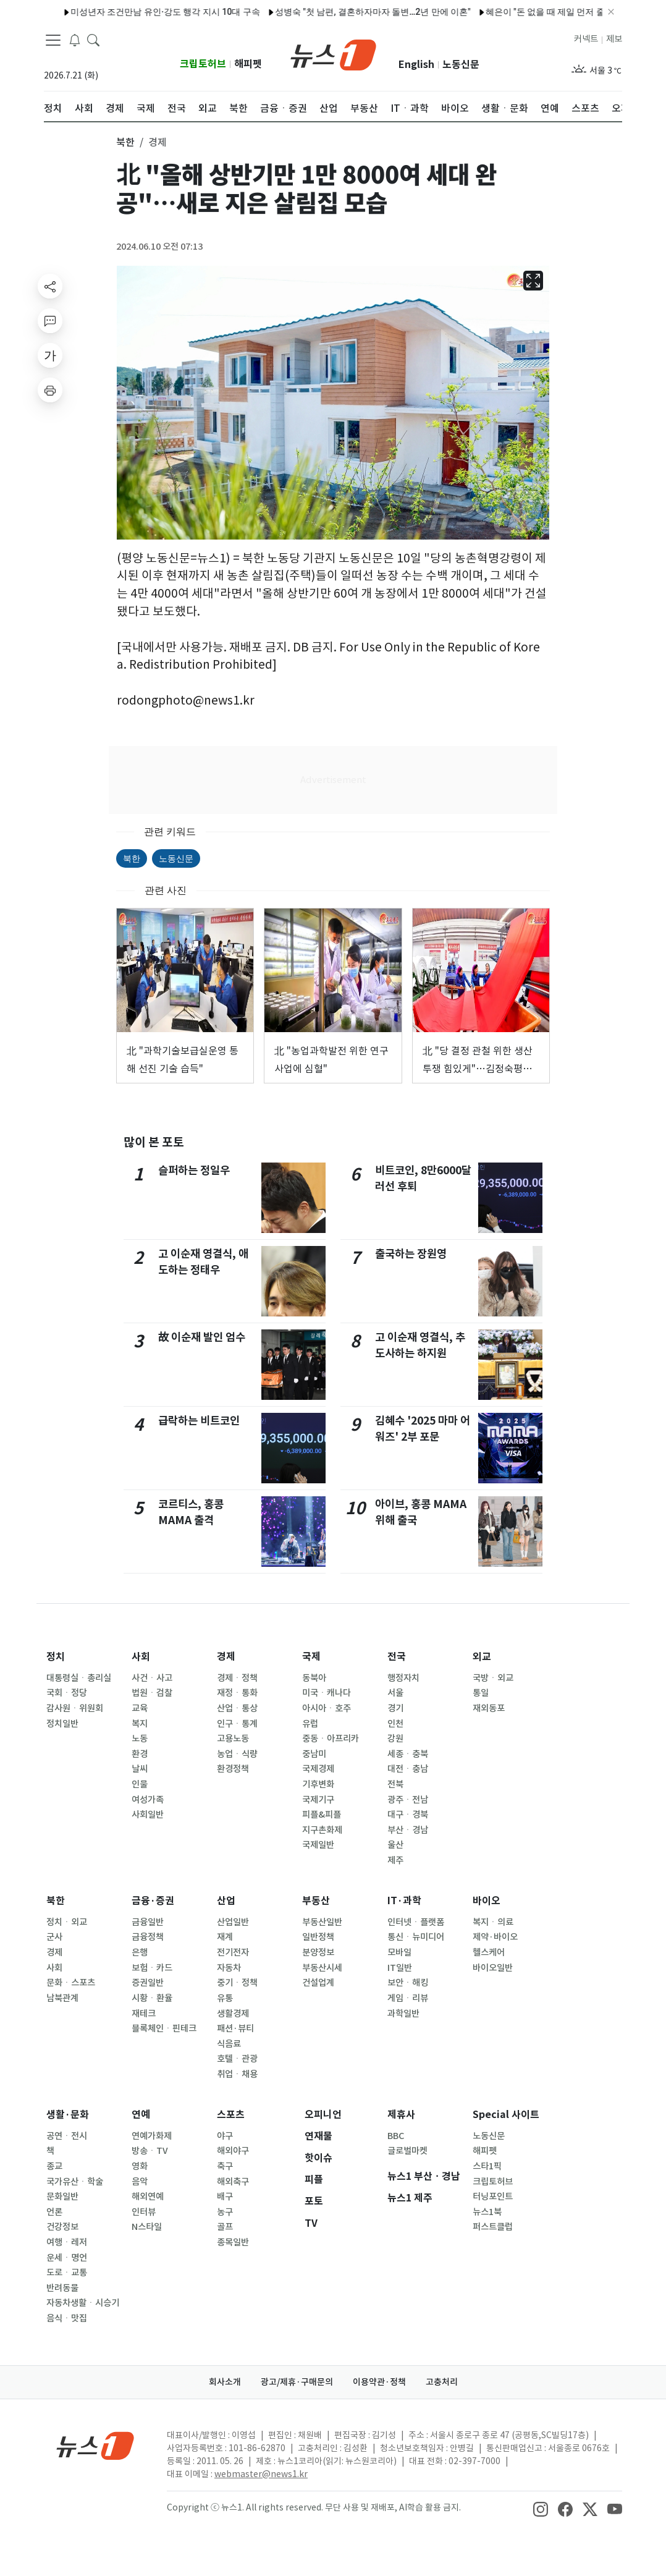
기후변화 (318, 1784)
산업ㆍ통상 (237, 1708)
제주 (395, 1860)
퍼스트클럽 (493, 2226)
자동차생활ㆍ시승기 (82, 2302)
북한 (131, 858)
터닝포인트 (493, 2196)
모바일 (399, 1952)
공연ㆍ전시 (66, 2136)
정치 (55, 1656)
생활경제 (233, 2013)
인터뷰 (144, 2212)
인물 (140, 1784)
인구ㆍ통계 (237, 1723)
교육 (140, 1708)
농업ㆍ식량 (237, 1754)
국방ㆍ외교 (493, 1678)
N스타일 (147, 2226)
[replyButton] (50, 320)
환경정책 (233, 1768)
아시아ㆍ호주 (326, 1708)
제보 (614, 38)
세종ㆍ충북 (407, 1754)
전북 (395, 1784)
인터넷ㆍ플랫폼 (415, 1922)
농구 (225, 2212)
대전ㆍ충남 (407, 1768)
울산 (395, 1844)
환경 (140, 1754)
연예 (141, 2114)
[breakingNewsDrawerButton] (75, 39)
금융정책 (148, 1937)
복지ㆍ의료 (493, 1922)
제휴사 (401, 2114)
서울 (395, 1692)
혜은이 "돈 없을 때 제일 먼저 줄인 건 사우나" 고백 (550, 12)
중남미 (314, 1754)
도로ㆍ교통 (66, 2272)
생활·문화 (67, 2114)
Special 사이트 (506, 2114)
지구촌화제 (322, 1830)
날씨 (140, 1768)
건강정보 (62, 2226)
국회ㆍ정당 (66, 1692)
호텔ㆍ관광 (237, 2058)
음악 (140, 2181)
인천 (395, 1723)
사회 (141, 1656)
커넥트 (586, 38)
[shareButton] (50, 286)
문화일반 (62, 2196)
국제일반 (318, 1844)
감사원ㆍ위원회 (74, 1708)
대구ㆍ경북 (407, 1814)
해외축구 (233, 2181)
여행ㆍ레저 (66, 2242)
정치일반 (62, 1723)
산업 (226, 1900)
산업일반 (233, 1922)
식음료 (229, 2043)
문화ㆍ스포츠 (70, 1982)
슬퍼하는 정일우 (194, 1170)
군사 (54, 1937)
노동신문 (460, 64)
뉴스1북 (487, 2212)
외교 (482, 1656)
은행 (140, 1952)
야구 (225, 2136)
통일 (481, 1692)
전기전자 (233, 1952)
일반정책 (318, 1937)
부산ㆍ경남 (407, 1830)
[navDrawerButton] (53, 40)
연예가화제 (152, 2136)
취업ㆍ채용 (237, 2074)
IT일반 (399, 1967)
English (416, 64)
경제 (226, 1656)
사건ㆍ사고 (152, 1678)
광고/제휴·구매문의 (297, 2381)
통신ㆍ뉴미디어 (415, 1937)
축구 (225, 2166)
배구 (225, 2196)
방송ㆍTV (150, 2150)
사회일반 (148, 1814)
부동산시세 (322, 1967)
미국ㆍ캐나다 (326, 1692)
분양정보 (318, 1952)
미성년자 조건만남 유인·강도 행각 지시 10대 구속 (136, 12)
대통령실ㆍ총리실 (78, 1678)
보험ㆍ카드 (152, 1967)
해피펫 (248, 63)
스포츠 (231, 2114)
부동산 (316, 1900)
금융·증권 (153, 1900)
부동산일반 (322, 1922)
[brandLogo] (333, 54)
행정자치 (403, 1678)
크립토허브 (203, 63)
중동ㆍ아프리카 (330, 1738)
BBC (395, 2136)
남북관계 (62, 1998)
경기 (395, 1708)
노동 (140, 1738)
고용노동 (233, 1738)
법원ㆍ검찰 (152, 1692)
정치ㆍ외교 (66, 1922)
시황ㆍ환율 (152, 1998)
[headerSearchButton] (93, 39)
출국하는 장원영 (411, 1254)
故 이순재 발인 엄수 (202, 1337)
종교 (54, 2166)
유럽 (310, 1723)
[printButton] (50, 390)
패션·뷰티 (235, 2028)
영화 (140, 2166)
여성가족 (148, 1799)
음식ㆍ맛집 (66, 2318)
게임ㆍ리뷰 (407, 1998)
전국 (396, 1656)
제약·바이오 (495, 1937)
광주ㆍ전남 (407, 1799)
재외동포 (489, 1708)
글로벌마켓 (407, 2150)
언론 (54, 2212)
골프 (225, 2226)
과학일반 (403, 2013)
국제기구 (318, 1799)
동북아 (314, 1678)
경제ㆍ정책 (237, 1678)
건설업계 (318, 1982)
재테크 (144, 2013)
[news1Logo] (95, 2445)
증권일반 (148, 1982)
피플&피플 (321, 1814)
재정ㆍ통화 (237, 1692)
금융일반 (148, 1922)
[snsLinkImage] (540, 2508)
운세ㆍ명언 (66, 2257)
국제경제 (318, 1768)
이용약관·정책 (379, 2381)
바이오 (486, 1900)
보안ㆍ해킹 (407, 1982)
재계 (225, 1937)
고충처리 (442, 2381)
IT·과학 (404, 1900)
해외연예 (148, 2196)
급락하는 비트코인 (199, 1420)
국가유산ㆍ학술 (74, 2181)
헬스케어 (489, 1952)
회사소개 (225, 2381)
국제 (311, 1656)
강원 (395, 1738)
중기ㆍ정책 (237, 1982)
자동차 (229, 1967)
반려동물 (62, 2288)
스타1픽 (487, 2166)
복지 (140, 1723)
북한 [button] (125, 142)
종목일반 (233, 2242)
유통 (225, 1998)
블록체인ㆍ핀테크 (164, 2028)
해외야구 (233, 2150)
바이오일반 (493, 1967)
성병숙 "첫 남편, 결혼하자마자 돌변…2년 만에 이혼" (343, 12)
